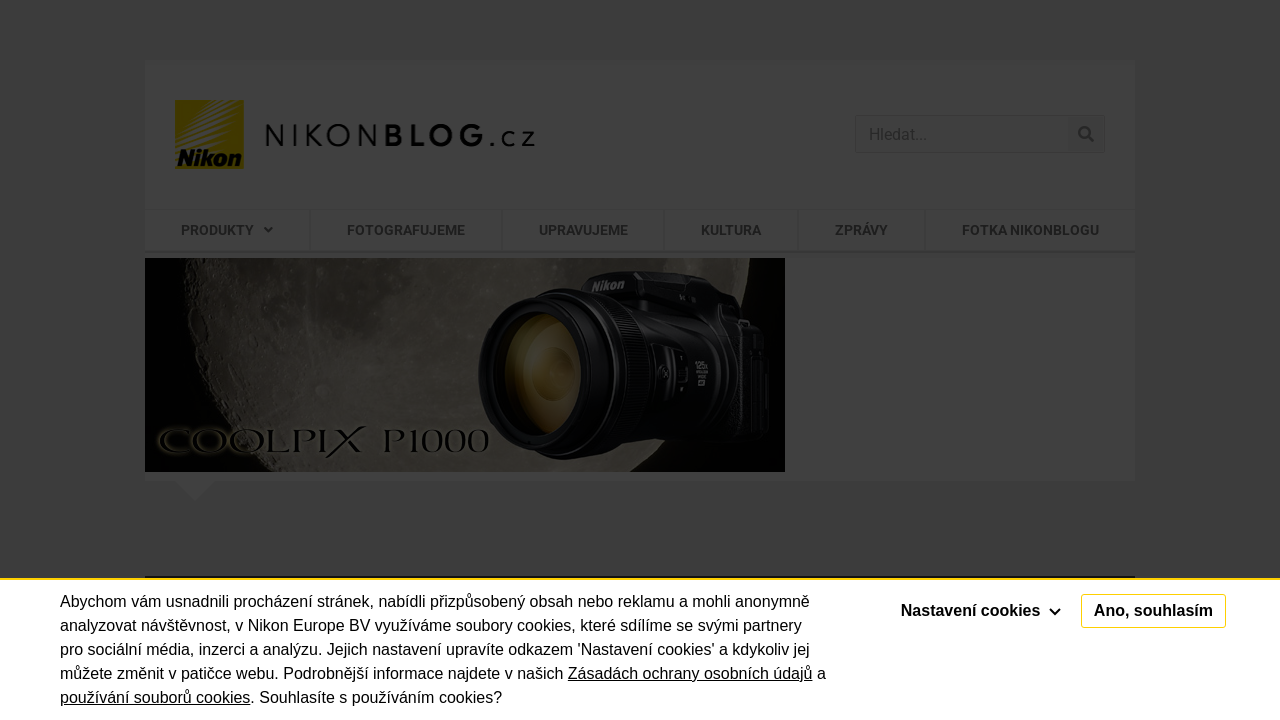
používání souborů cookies (155, 697)
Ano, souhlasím (1153, 610)
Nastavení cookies (981, 610)
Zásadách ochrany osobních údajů (690, 673)
